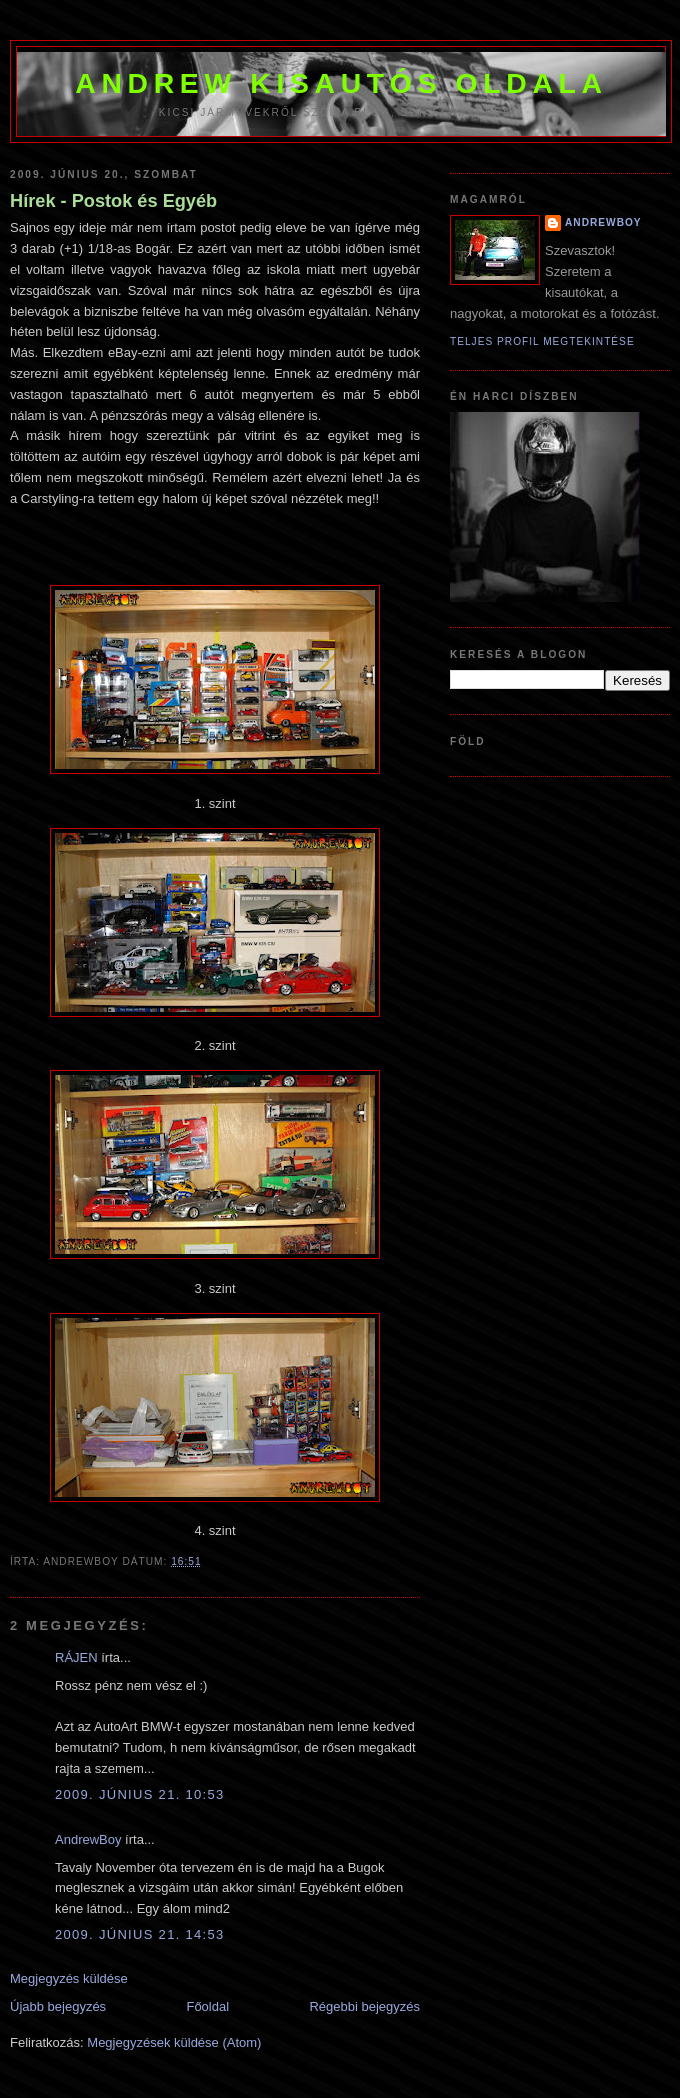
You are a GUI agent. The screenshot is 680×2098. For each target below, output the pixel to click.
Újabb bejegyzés (58, 2006)
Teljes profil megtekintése (542, 341)
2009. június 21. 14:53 (140, 1934)
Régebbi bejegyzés (364, 2006)
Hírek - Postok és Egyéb (113, 201)
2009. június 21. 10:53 (140, 1794)
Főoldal (207, 2006)
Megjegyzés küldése (69, 1978)
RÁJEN (76, 1657)
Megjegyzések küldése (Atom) (174, 2042)
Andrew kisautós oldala (341, 83)
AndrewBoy (88, 1839)
